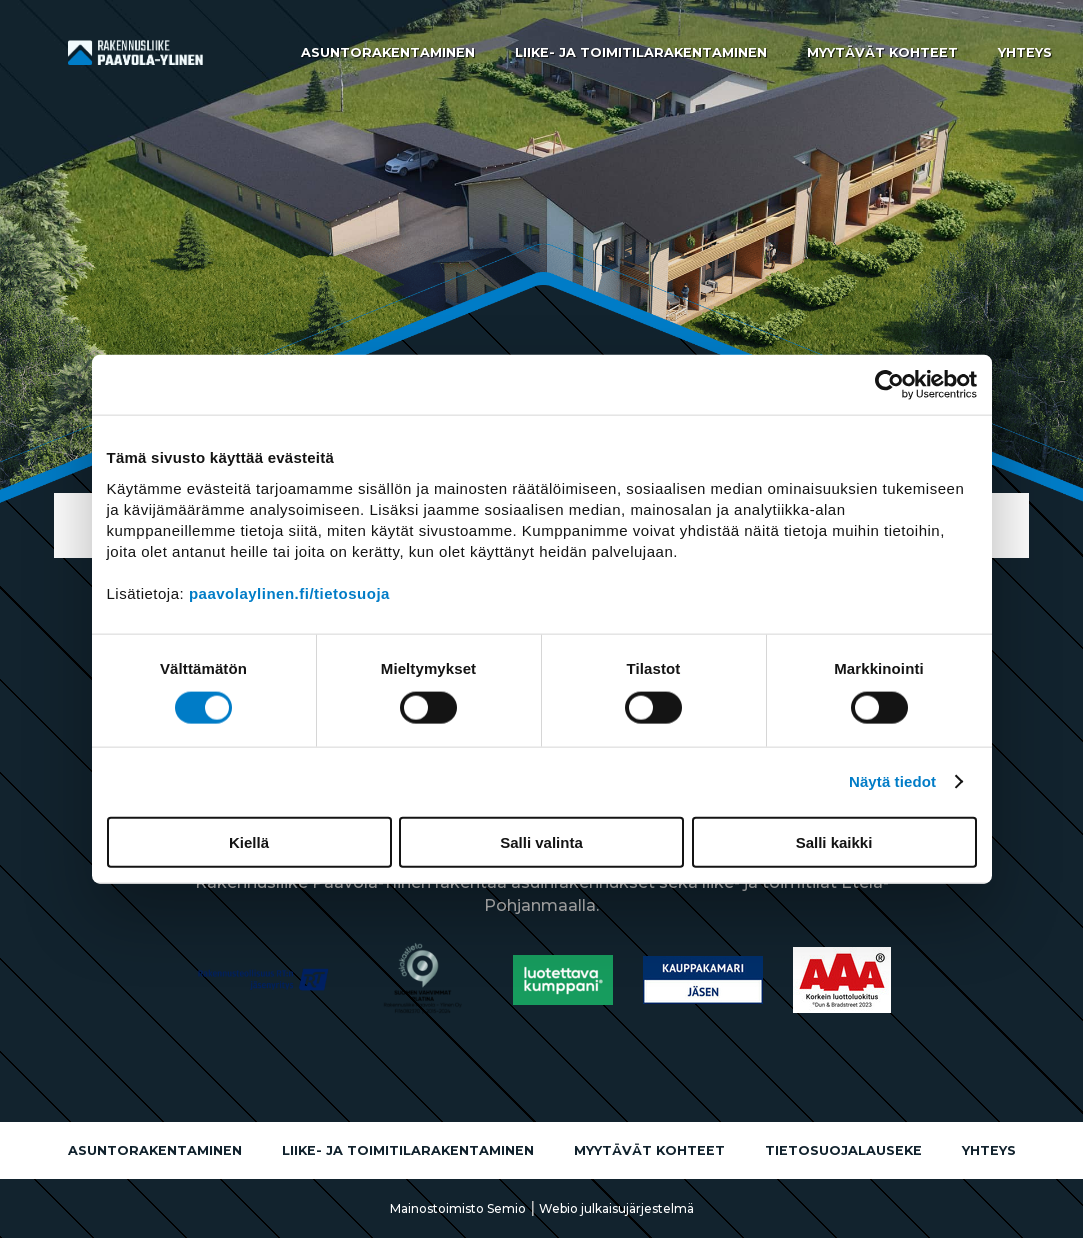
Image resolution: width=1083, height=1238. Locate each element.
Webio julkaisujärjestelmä (616, 1208)
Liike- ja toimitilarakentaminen (641, 52)
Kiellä (249, 841)
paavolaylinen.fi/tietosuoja (289, 592)
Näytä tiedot (892, 781)
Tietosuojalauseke (843, 1150)
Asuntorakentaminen (388, 52)
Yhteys (1025, 52)
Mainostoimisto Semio (458, 1208)
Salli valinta (541, 841)
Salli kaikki (834, 841)
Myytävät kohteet (882, 52)
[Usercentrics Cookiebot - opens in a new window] (889, 385)
